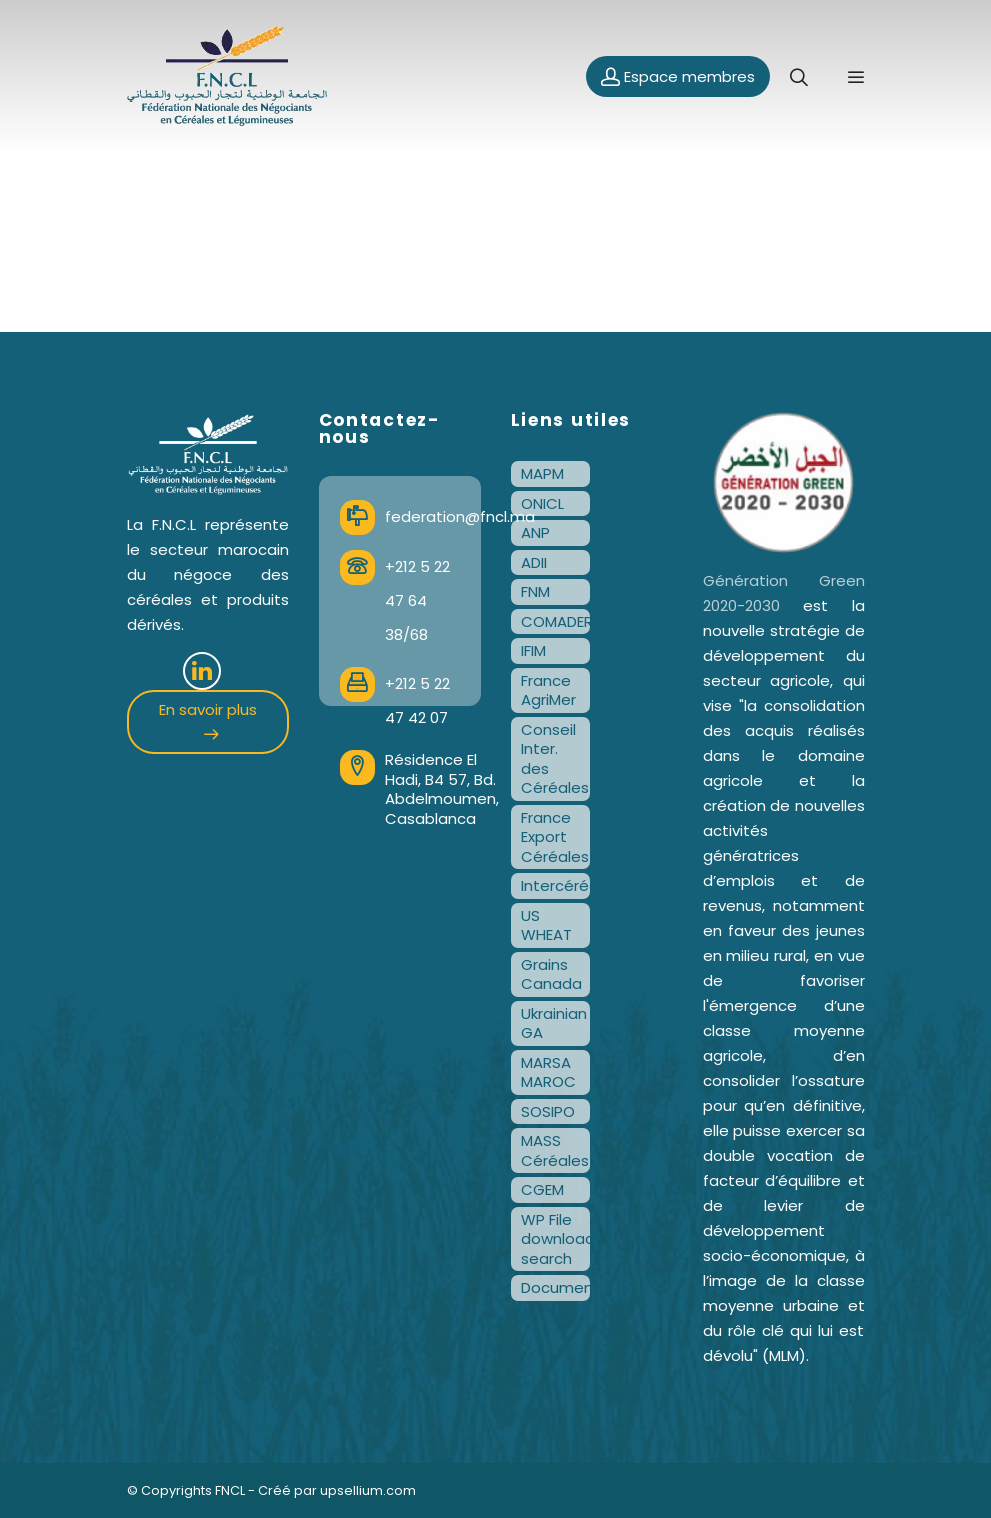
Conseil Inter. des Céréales (555, 759)
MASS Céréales (555, 1150)
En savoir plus (208, 719)
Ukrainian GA (554, 1023)
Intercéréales (555, 885)
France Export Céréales (555, 837)
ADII (534, 562)
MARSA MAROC (548, 1072)
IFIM (533, 650)
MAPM (542, 473)
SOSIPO (548, 1111)
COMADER (555, 621)
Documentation (555, 1287)
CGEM (542, 1189)
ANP (535, 532)
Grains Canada (551, 974)
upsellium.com (368, 1490)
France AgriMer (548, 690)
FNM (535, 591)
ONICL (542, 503)
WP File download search (555, 1239)
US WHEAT (546, 925)
